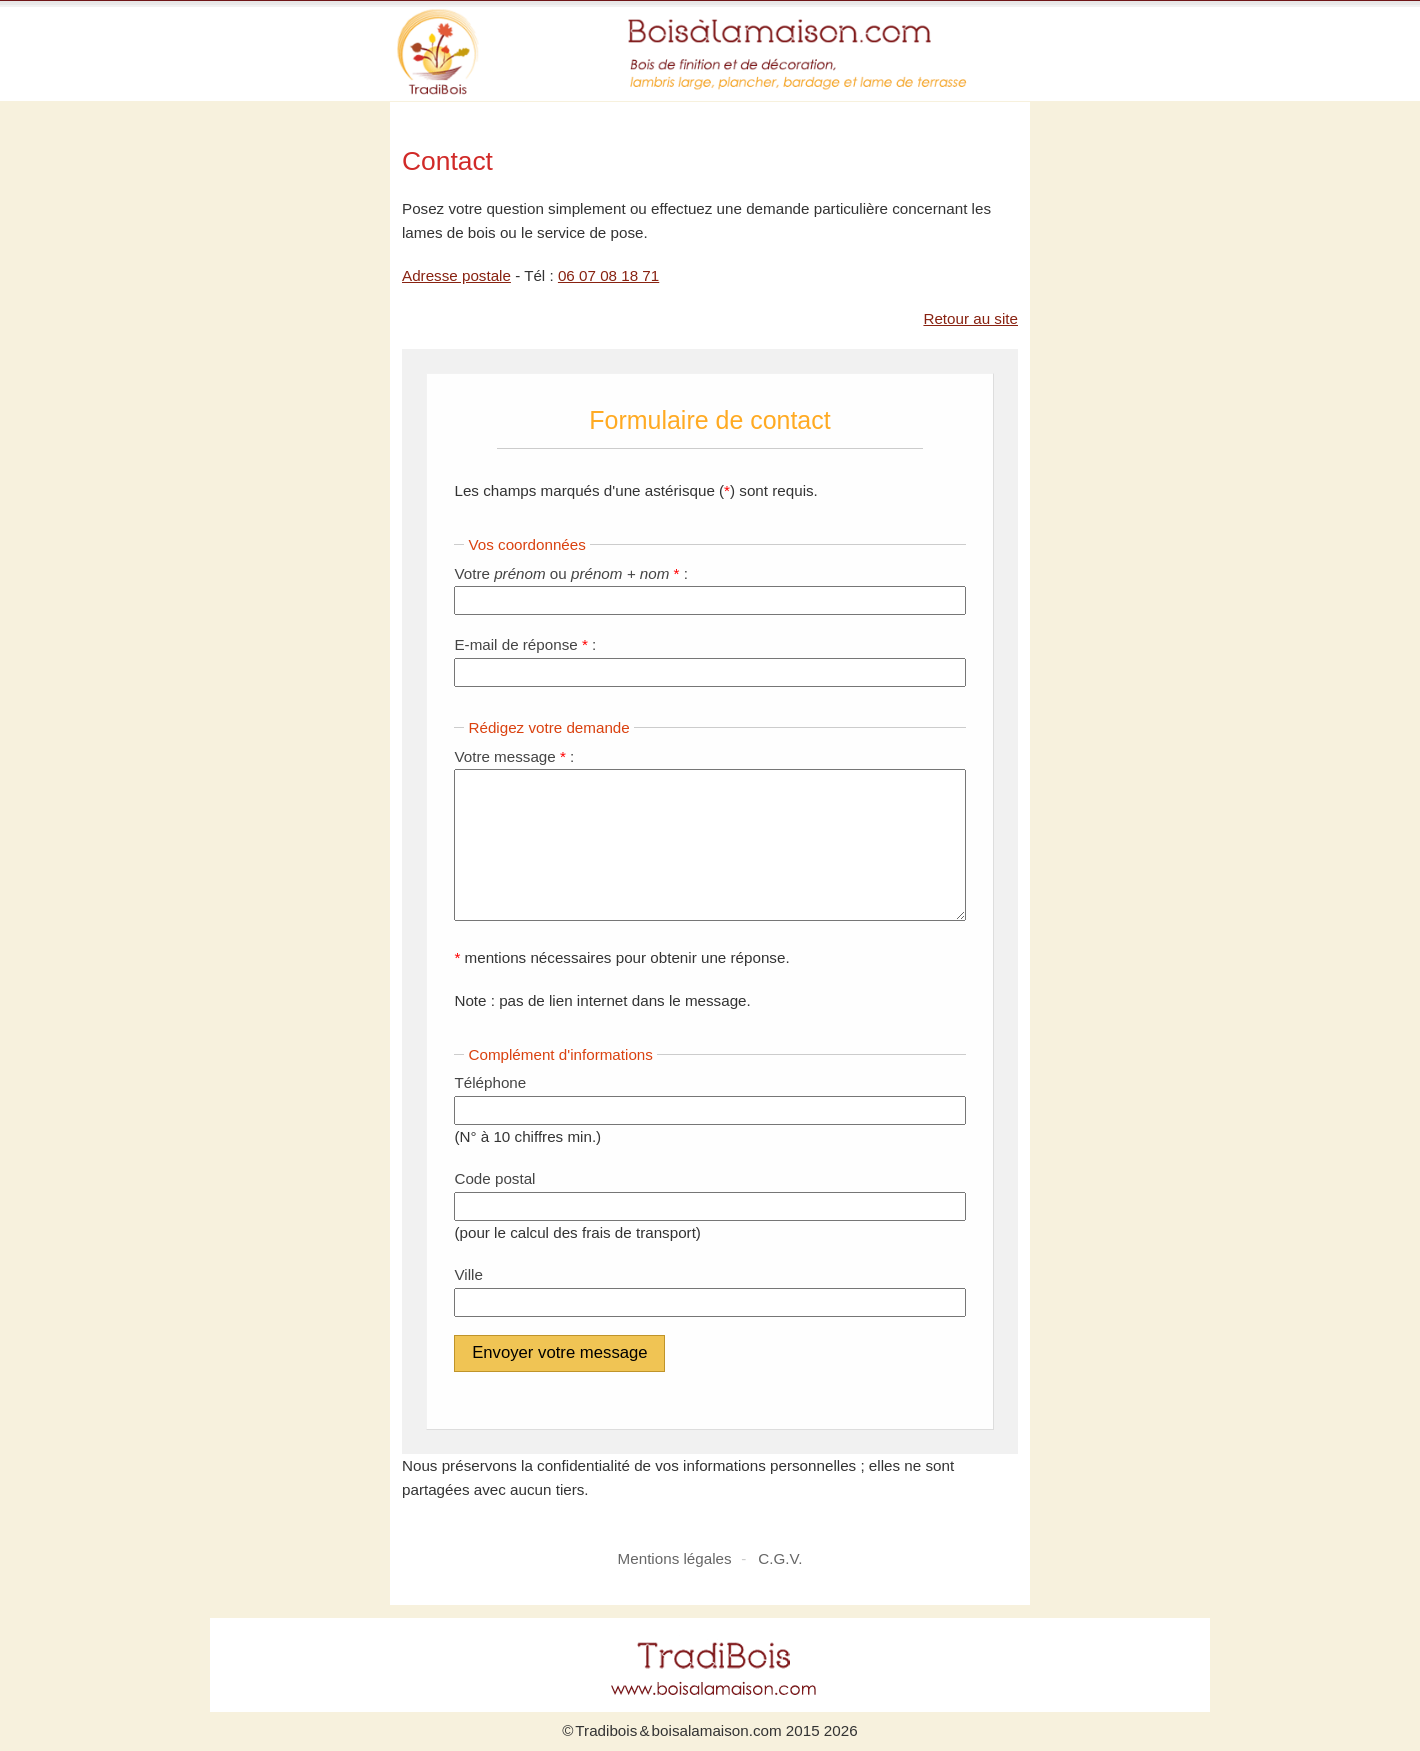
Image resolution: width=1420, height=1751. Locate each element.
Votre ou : (571, 573)
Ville (468, 1274)
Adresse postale (456, 275)
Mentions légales (675, 1558)
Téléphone (492, 1082)
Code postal (494, 1178)
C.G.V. (780, 1558)
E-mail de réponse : (525, 644)
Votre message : (514, 756)
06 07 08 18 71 (608, 275)
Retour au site (970, 318)
